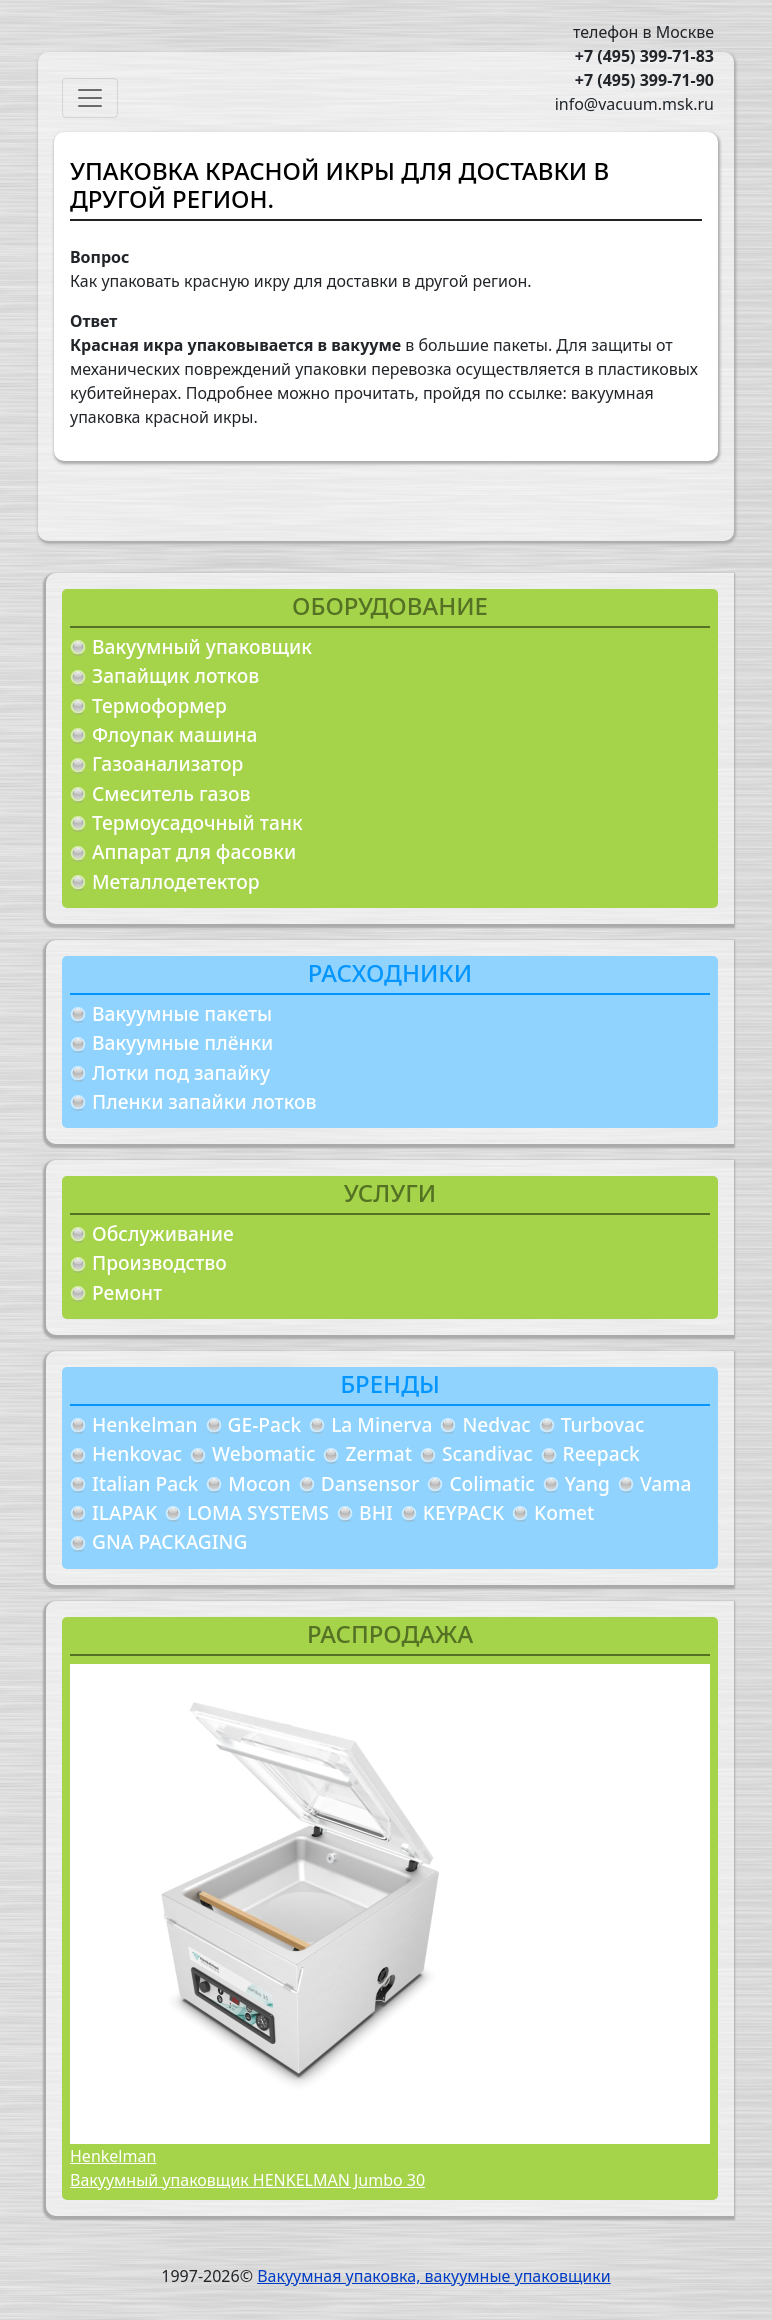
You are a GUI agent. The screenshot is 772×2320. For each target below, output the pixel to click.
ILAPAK (124, 1512)
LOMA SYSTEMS (258, 1512)
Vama (666, 1483)
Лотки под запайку (181, 1072)
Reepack (601, 1453)
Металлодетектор (176, 881)
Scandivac (487, 1453)
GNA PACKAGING (169, 1541)
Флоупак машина (175, 734)
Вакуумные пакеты (182, 1013)
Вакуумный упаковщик (202, 646)
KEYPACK (463, 1512)
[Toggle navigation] (90, 98)
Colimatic (491, 1483)
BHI (376, 1512)
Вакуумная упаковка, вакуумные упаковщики (434, 2276)
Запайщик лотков (175, 675)
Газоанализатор (167, 763)
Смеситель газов (171, 793)
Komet (564, 1512)
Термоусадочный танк (197, 822)
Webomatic (263, 1453)
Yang (587, 1483)
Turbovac (603, 1424)
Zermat (378, 1453)
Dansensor (370, 1483)
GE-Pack (265, 1424)
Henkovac (137, 1453)
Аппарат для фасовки (194, 851)
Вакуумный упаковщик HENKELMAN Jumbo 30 (247, 2180)
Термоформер (159, 705)
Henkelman (145, 1424)
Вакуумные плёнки (182, 1042)
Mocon (259, 1483)
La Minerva (381, 1424)
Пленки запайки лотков (204, 1101)
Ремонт (127, 1292)
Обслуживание (163, 1233)
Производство (159, 1262)
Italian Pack (145, 1483)
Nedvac (496, 1424)
